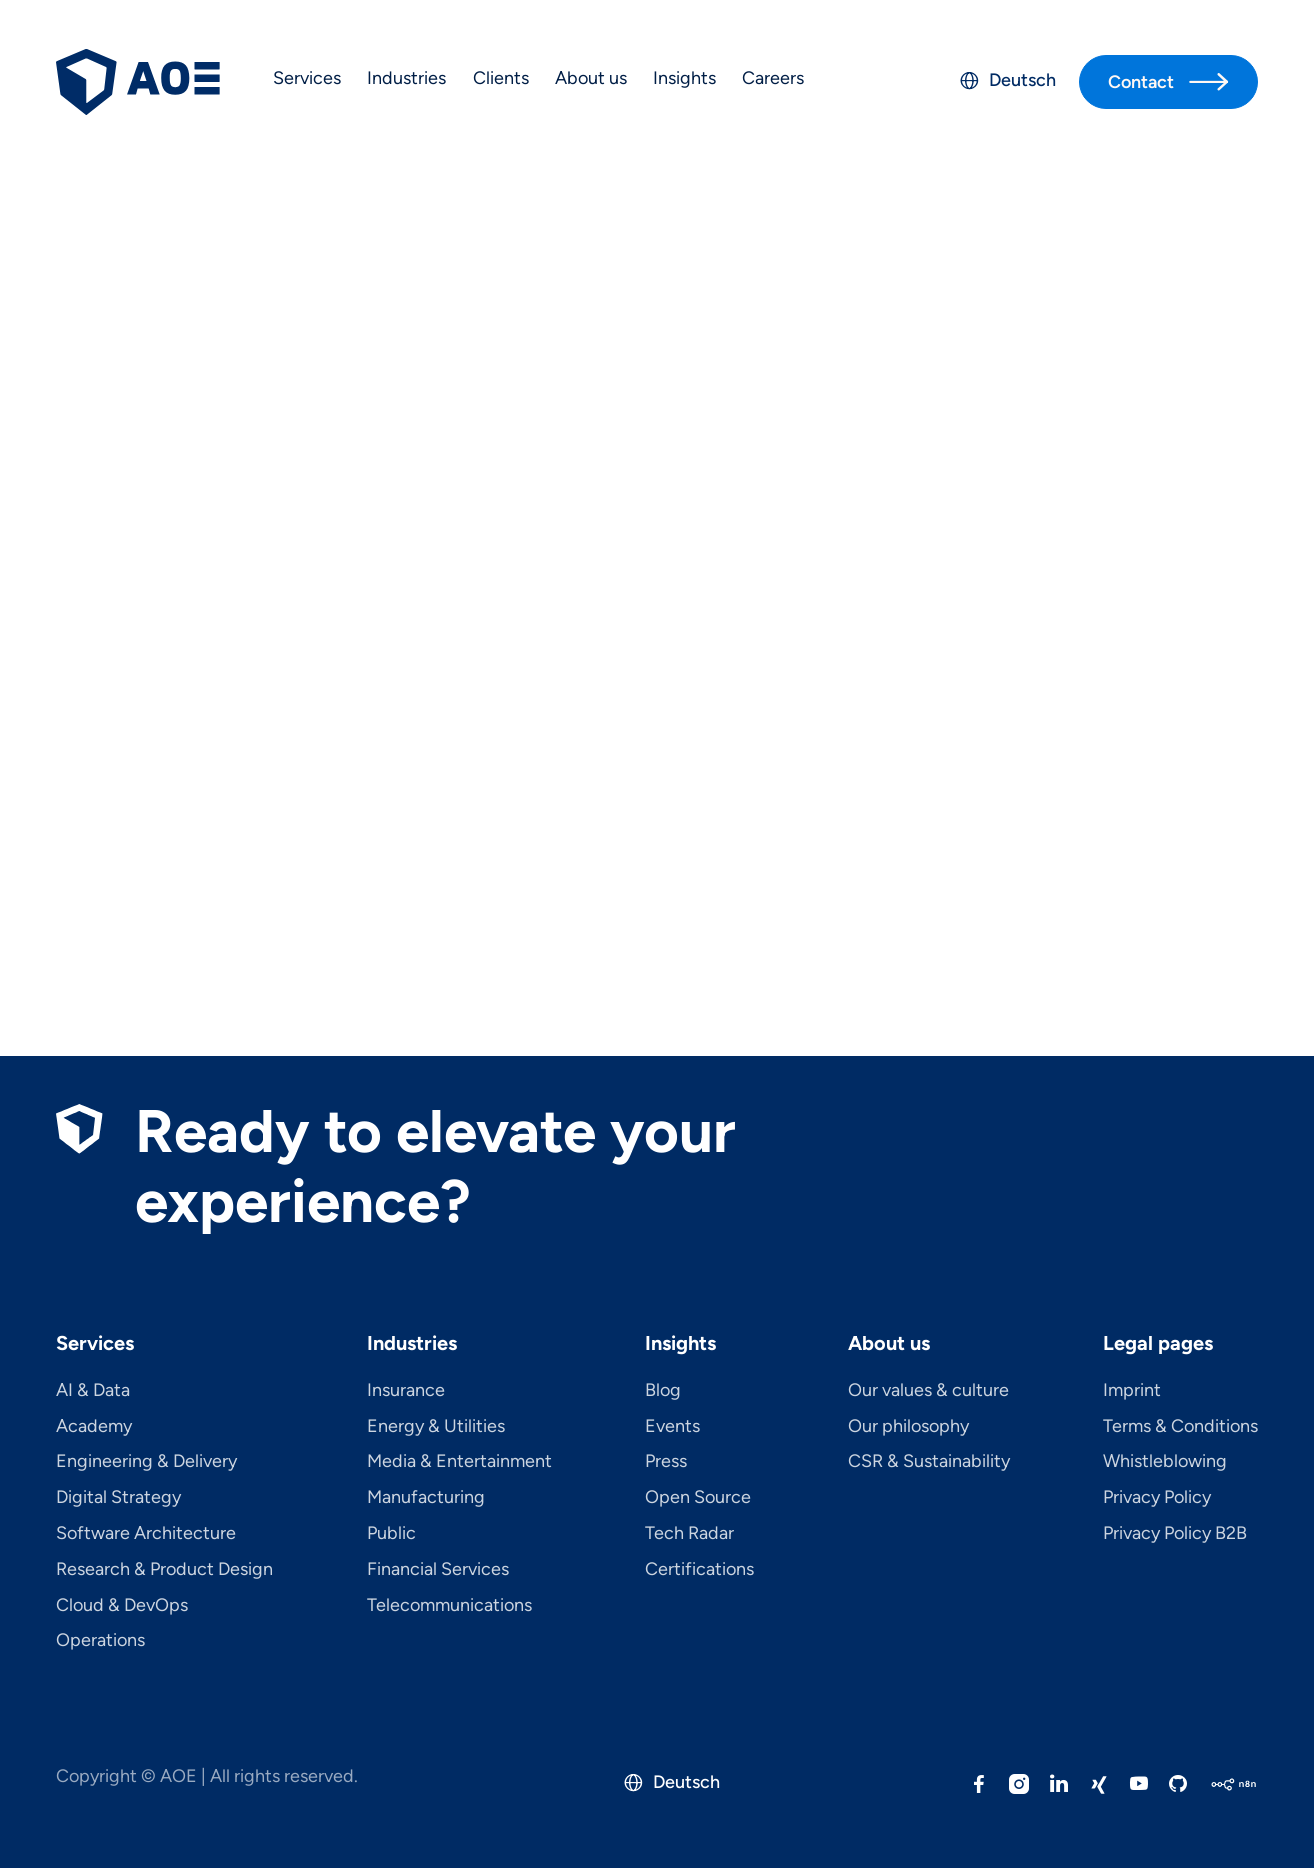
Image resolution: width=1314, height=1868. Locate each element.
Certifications (699, 1570)
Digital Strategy (118, 1498)
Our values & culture (928, 1391)
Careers (773, 78)
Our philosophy (908, 1427)
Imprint (1132, 1391)
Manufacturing (426, 1498)
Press (666, 1462)
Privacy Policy (1157, 1498)
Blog (663, 1391)
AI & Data (93, 1391)
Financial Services (438, 1570)
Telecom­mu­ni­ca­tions (449, 1606)
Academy (94, 1427)
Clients (501, 78)
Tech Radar (689, 1534)
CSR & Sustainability (929, 1462)
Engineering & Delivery (146, 1462)
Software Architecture (146, 1534)
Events (672, 1427)
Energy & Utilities (436, 1427)
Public (391, 1534)
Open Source (698, 1498)
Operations (100, 1641)
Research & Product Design (164, 1570)
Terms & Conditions (1180, 1427)
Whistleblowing (1165, 1462)
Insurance (406, 1391)
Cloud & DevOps (122, 1606)
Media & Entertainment (459, 1462)
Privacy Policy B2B (1175, 1534)
